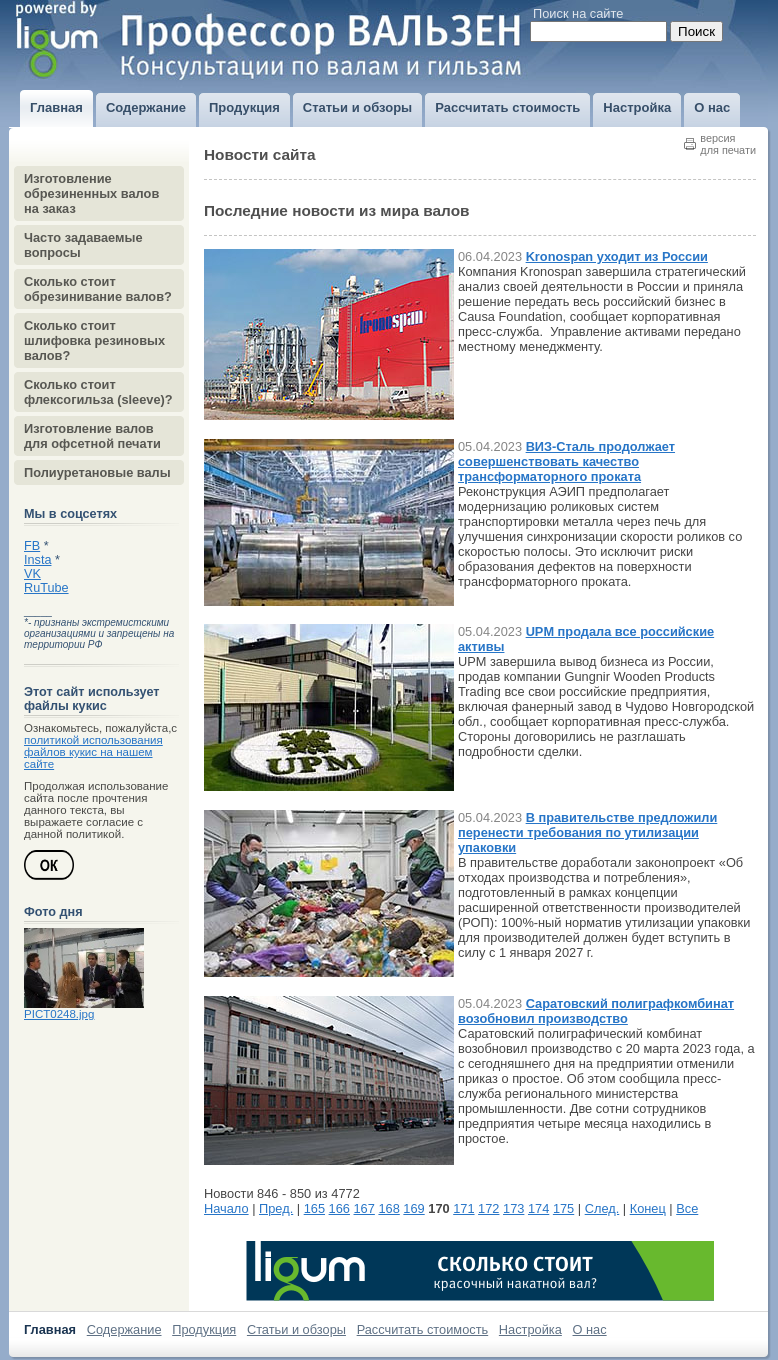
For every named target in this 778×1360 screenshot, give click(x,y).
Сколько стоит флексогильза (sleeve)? (98, 392)
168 (388, 1208)
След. (602, 1208)
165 (314, 1208)
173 (513, 1208)
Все (687, 1208)
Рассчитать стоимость (423, 1329)
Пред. (276, 1208)
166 (339, 1208)
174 (538, 1208)
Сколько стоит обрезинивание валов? (98, 289)
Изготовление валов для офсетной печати (92, 436)
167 (364, 1208)
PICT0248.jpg (59, 1014)
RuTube (46, 588)
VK (32, 574)
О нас (590, 1329)
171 (463, 1208)
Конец (648, 1208)
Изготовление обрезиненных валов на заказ (91, 193)
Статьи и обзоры (296, 1329)
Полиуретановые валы (97, 472)
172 (488, 1208)
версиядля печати (728, 144)
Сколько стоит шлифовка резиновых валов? (94, 340)
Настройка (530, 1329)
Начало (226, 1208)
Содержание (124, 1329)
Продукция (204, 1329)
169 (413, 1208)
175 (563, 1208)
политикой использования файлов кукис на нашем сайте (93, 752)
